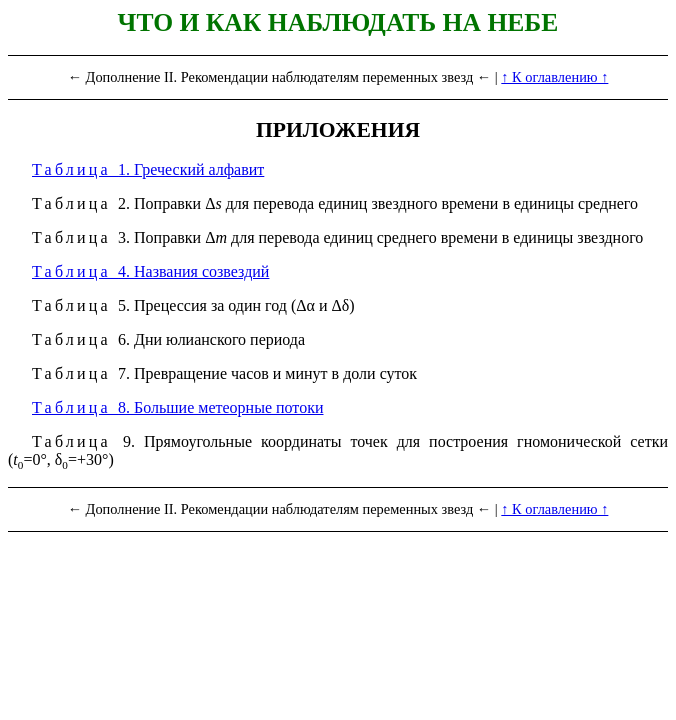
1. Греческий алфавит (148, 169)
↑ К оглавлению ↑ (554, 77)
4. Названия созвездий (150, 271)
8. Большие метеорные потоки (177, 407)
